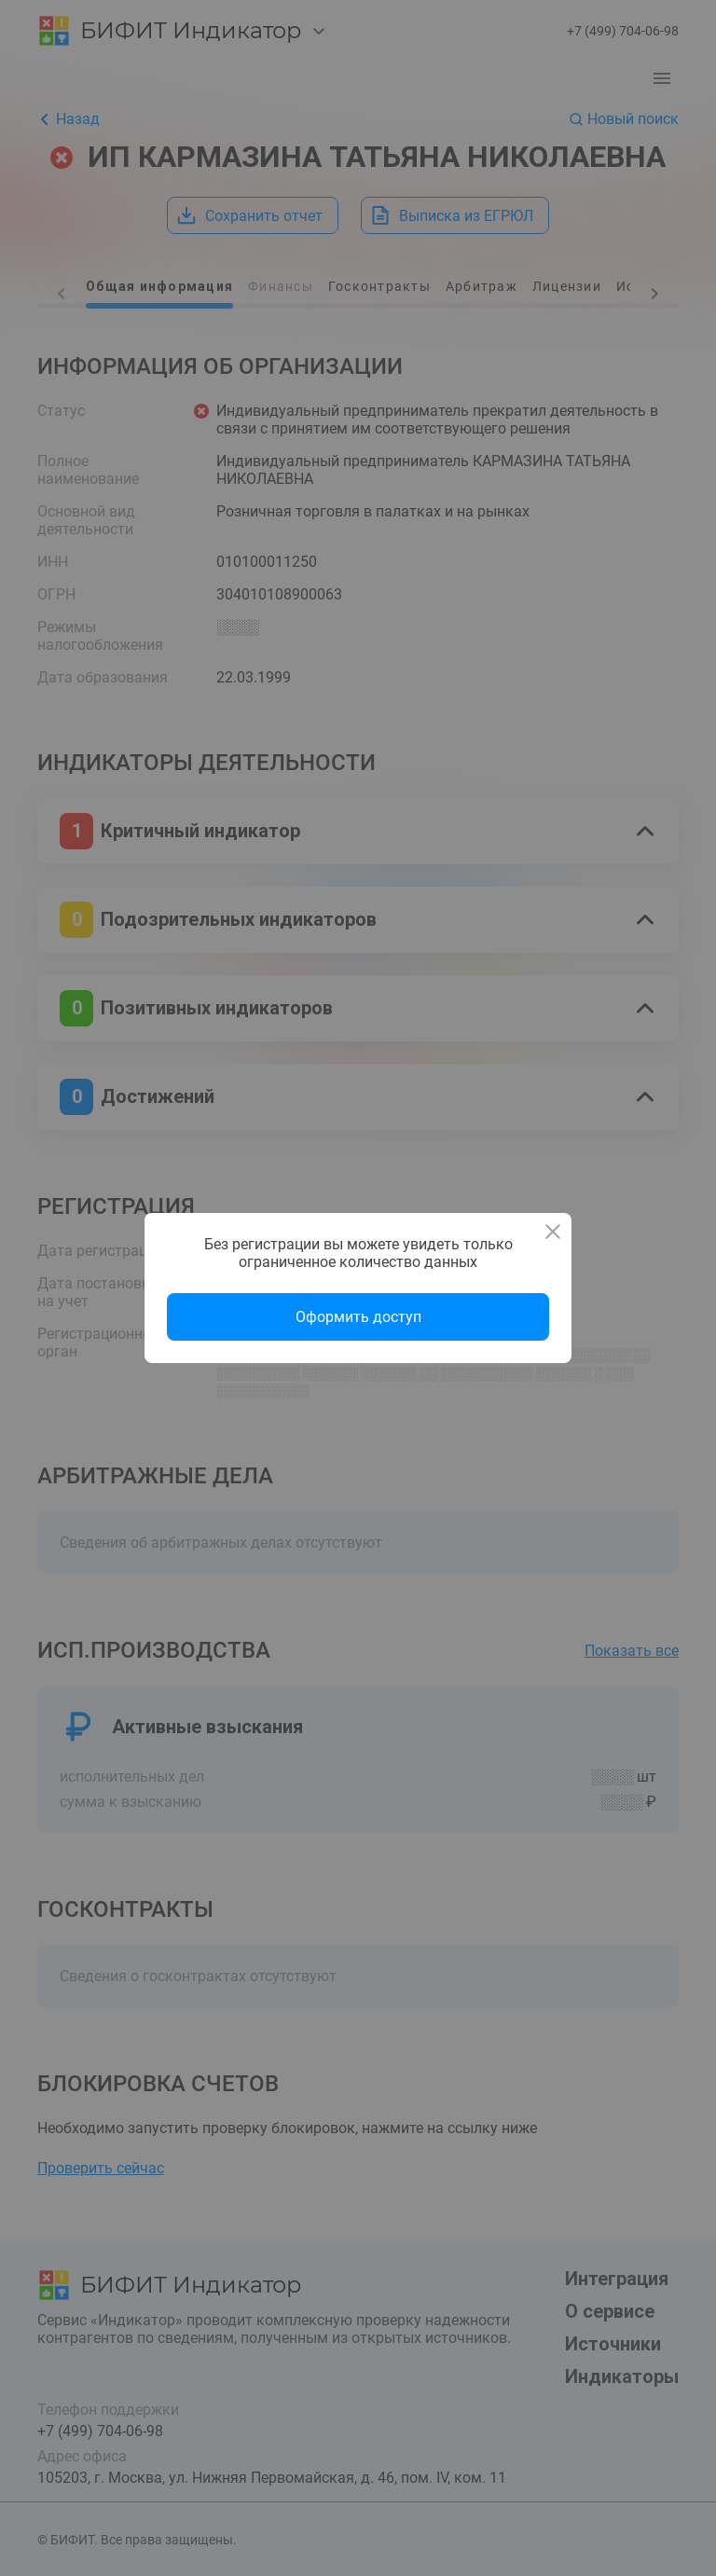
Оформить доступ (358, 1317)
